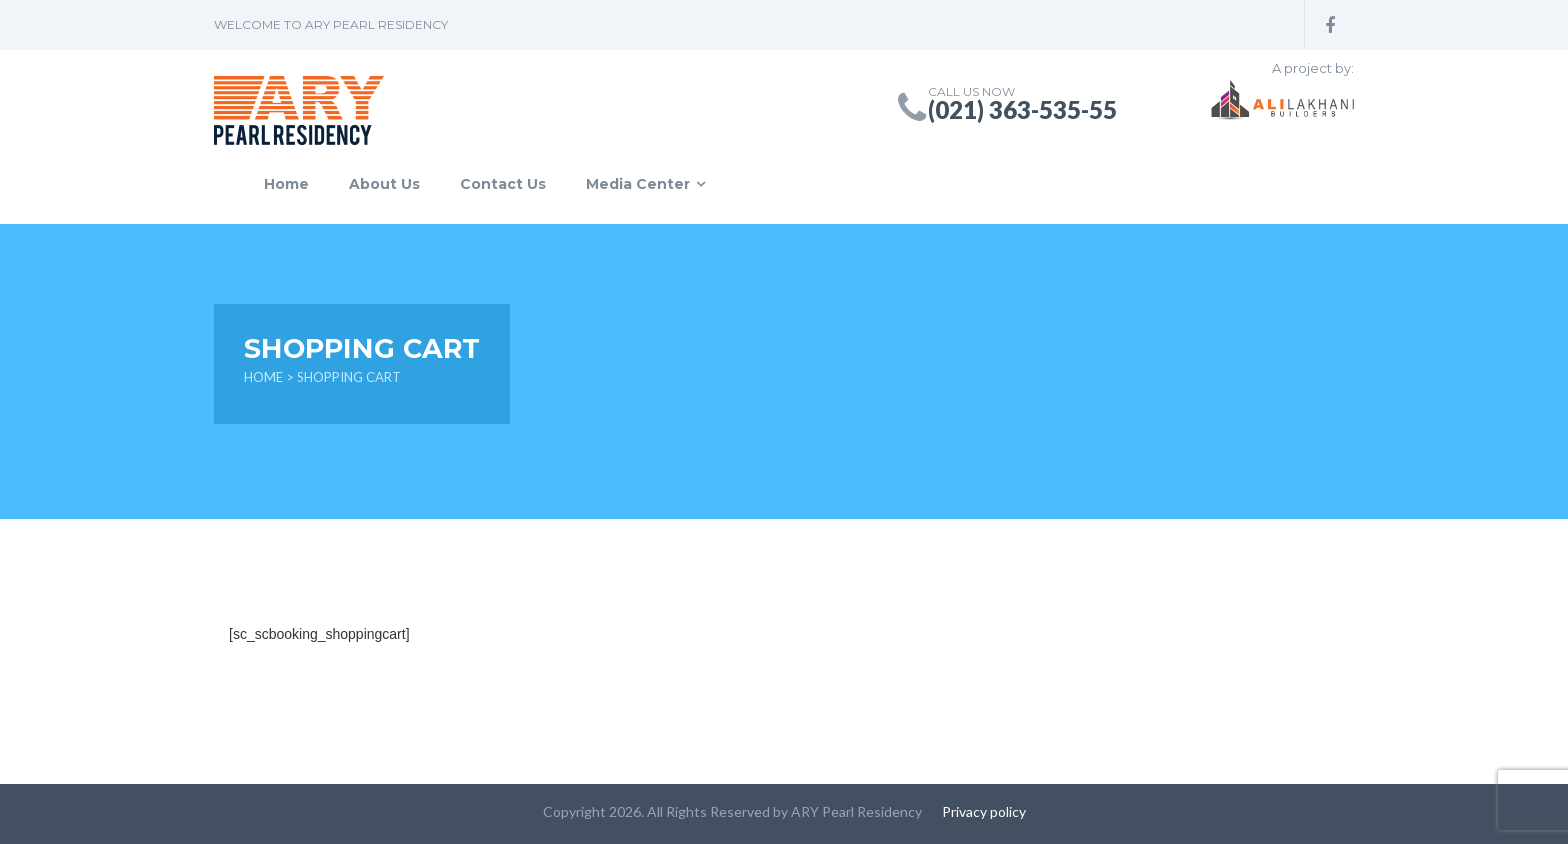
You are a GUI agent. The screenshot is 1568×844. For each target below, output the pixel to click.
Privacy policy (984, 811)
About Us (384, 184)
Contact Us (503, 184)
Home (286, 184)
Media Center (638, 184)
